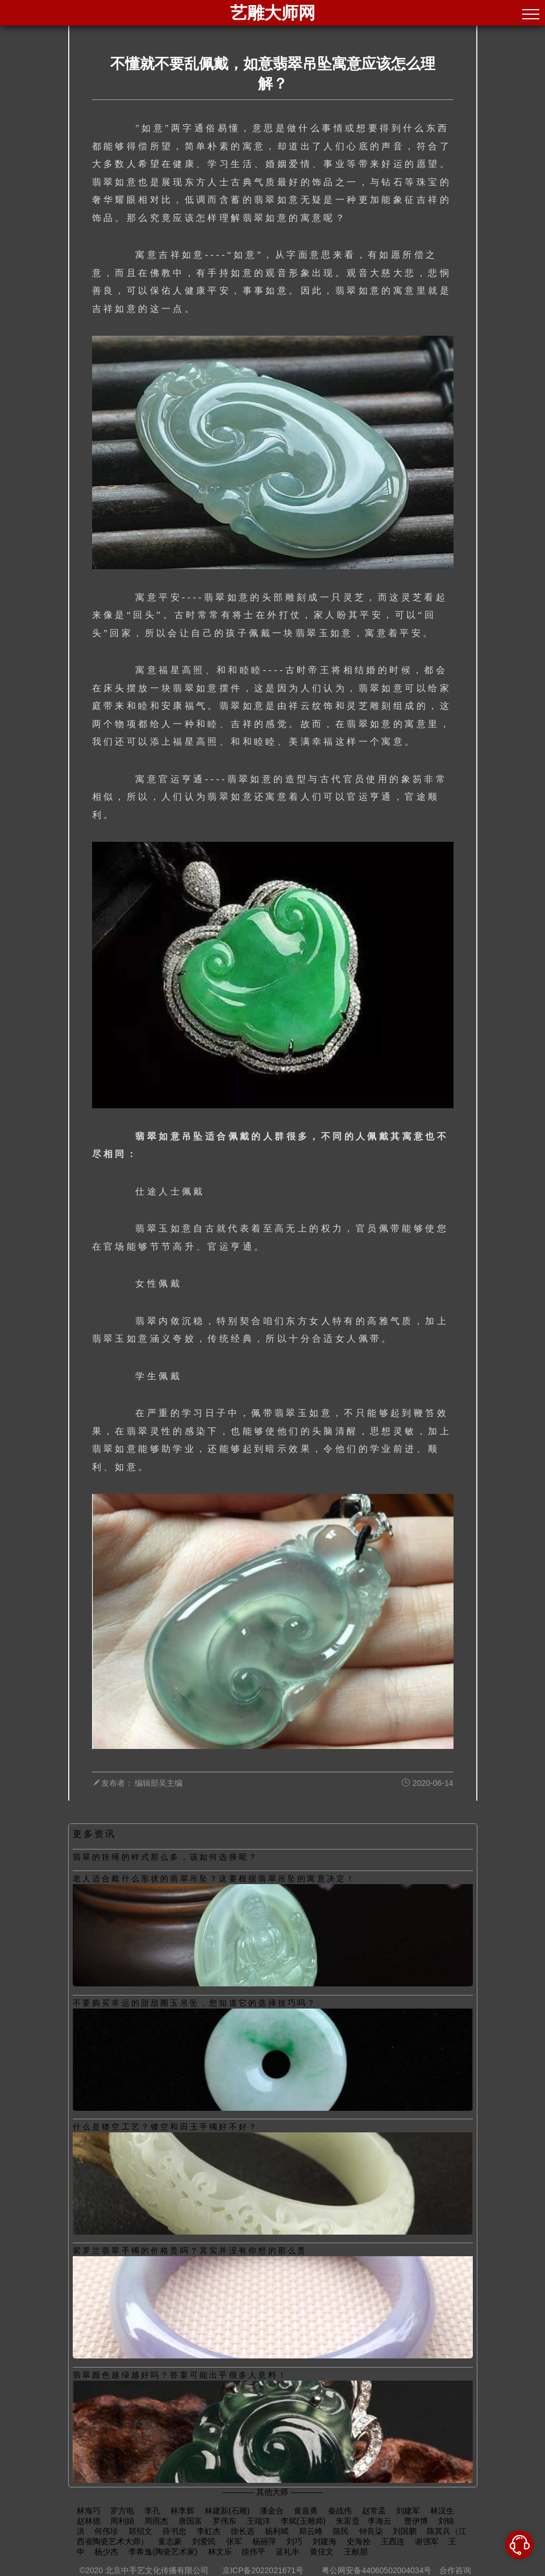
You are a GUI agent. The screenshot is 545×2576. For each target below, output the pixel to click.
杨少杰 (106, 2551)
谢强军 (427, 2541)
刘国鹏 (405, 2531)
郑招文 (140, 2531)
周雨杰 (156, 2520)
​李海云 (381, 2520)
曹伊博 (416, 2520)
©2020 (91, 2570)
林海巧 (89, 2510)
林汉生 (442, 2510)
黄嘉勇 (306, 2510)
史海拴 (359, 2541)
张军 (234, 2541)
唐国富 (190, 2520)
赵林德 (89, 2520)
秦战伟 (340, 2510)
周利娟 (122, 2520)
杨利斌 (277, 2531)
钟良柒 (371, 2531)
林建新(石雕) (227, 2510)
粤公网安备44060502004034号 (377, 2570)
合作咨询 (455, 2570)
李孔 (152, 2510)
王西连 (393, 2541)
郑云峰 (311, 2531)
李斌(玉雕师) (303, 2520)
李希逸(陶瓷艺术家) (162, 2551)
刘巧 (294, 2541)
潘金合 (272, 2510)
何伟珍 (106, 2531)
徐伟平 (253, 2551)
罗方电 (122, 2510)
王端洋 (259, 2520)
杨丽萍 (264, 2541)
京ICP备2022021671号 (262, 2570)
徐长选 (243, 2531)
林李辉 (182, 2510)
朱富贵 (348, 2520)
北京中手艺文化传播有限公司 (157, 2570)
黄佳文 (322, 2551)
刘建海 (324, 2541)
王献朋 (356, 2551)
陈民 (341, 2531)
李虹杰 (209, 2531)
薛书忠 (174, 2531)
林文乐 (220, 2551)
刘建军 (408, 2510)
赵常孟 (374, 2510)
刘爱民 (204, 2541)
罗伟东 (224, 2520)
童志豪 (170, 2541)
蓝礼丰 (287, 2551)
